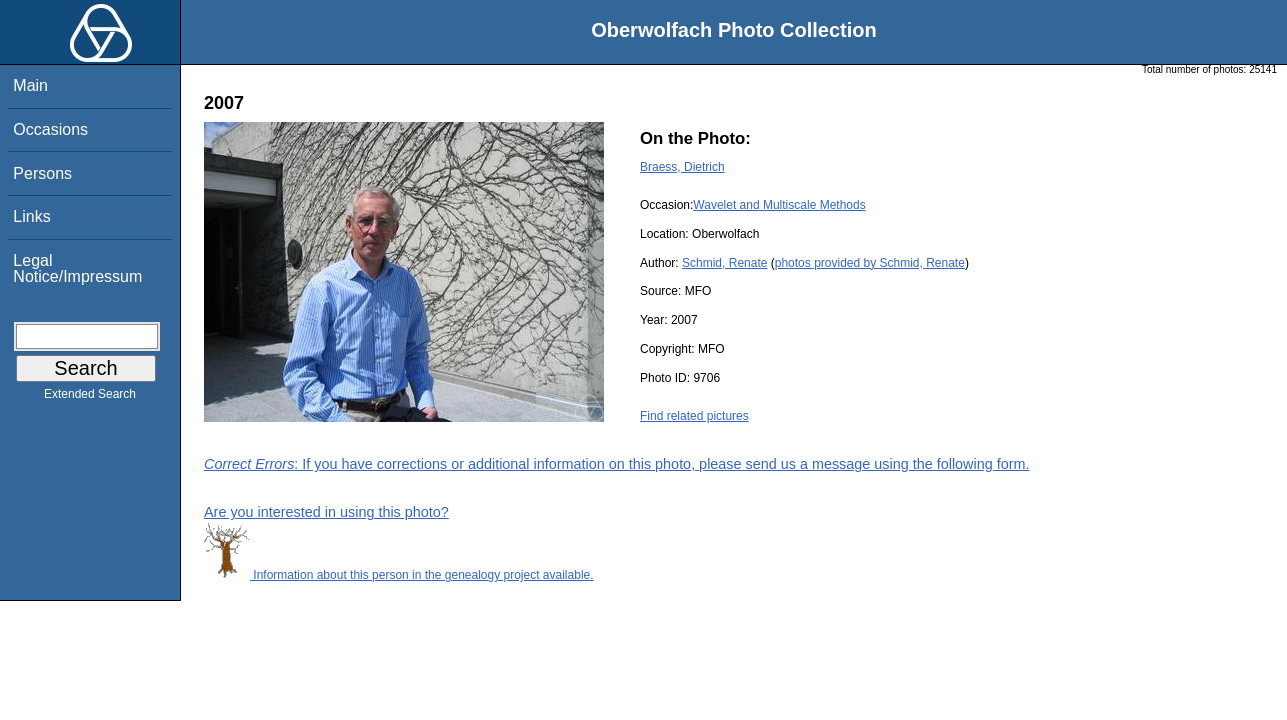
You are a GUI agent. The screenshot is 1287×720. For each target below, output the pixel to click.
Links (31, 216)
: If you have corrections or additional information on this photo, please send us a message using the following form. (617, 464)
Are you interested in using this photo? (326, 512)
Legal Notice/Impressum (77, 268)
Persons (42, 173)
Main (30, 85)
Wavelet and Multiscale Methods (779, 205)
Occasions (50, 129)
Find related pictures (694, 416)
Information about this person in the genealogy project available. (399, 575)
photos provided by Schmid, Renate (870, 263)
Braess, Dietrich (682, 167)
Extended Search (90, 398)
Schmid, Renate (724, 263)
